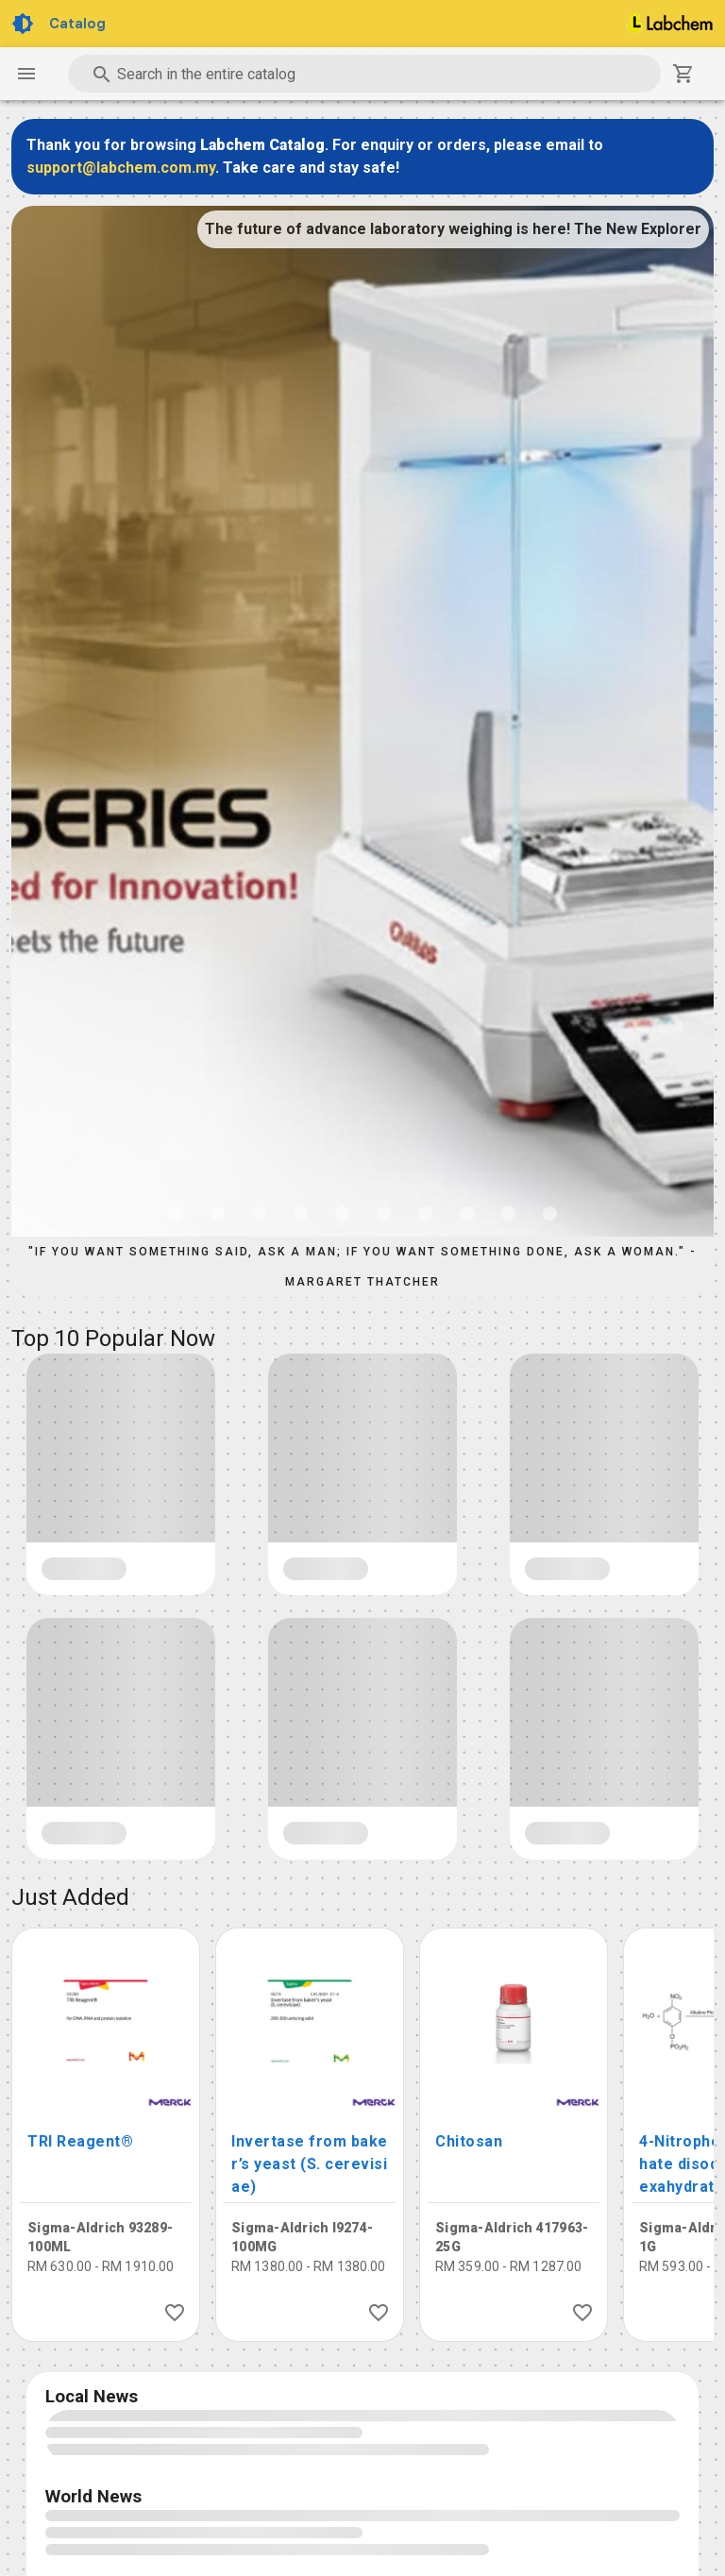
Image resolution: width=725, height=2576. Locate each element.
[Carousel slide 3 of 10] (258, 1213)
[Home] (670, 23)
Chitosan (468, 2141)
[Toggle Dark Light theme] (25, 24)
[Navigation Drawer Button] (26, 73)
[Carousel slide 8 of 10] (466, 1213)
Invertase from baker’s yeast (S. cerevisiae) (309, 2164)
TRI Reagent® (80, 2141)
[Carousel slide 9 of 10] (508, 1213)
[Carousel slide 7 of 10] (425, 1213)
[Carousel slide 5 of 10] (342, 1213)
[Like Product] (175, 2313)
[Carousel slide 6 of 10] (383, 1213)
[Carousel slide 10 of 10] (549, 1213)
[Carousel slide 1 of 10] (175, 1213)
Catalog (77, 23)
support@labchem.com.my (120, 168)
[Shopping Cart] (683, 73)
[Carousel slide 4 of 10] (300, 1213)
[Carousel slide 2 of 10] (217, 1213)
